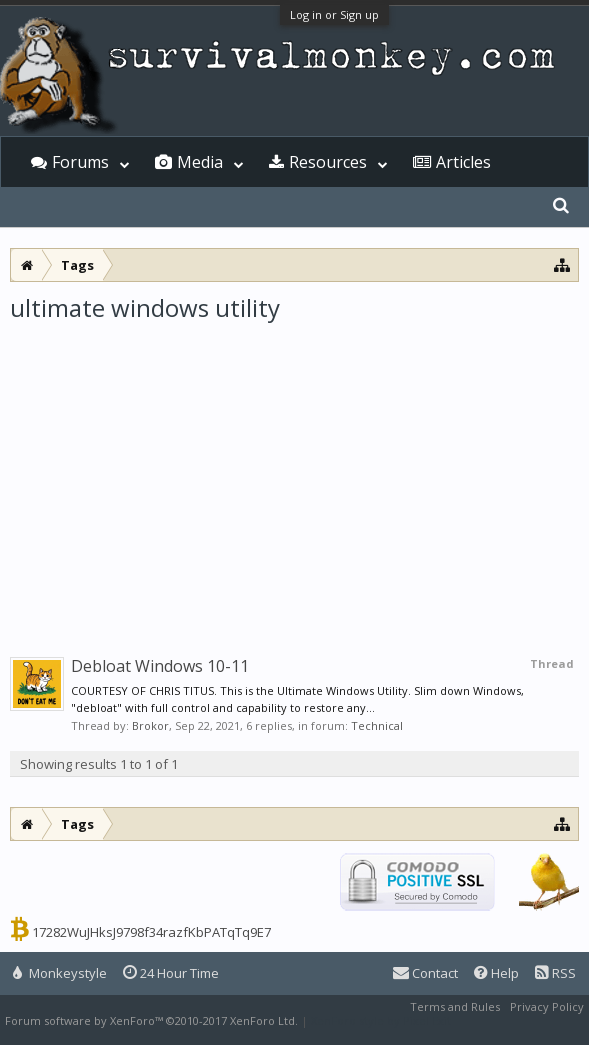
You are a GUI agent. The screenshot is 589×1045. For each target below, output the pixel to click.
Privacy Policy (547, 1006)
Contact (425, 973)
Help (496, 973)
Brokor (150, 725)
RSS (555, 973)
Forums (80, 162)
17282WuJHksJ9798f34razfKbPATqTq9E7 (151, 932)
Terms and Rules (455, 1006)
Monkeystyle (60, 973)
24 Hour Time (171, 973)
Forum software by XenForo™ (151, 1020)
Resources (328, 162)
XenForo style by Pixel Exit (381, 1020)
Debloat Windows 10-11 (160, 666)
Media (200, 162)
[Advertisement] (294, 474)
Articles (463, 162)
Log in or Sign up (334, 14)
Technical (377, 725)
